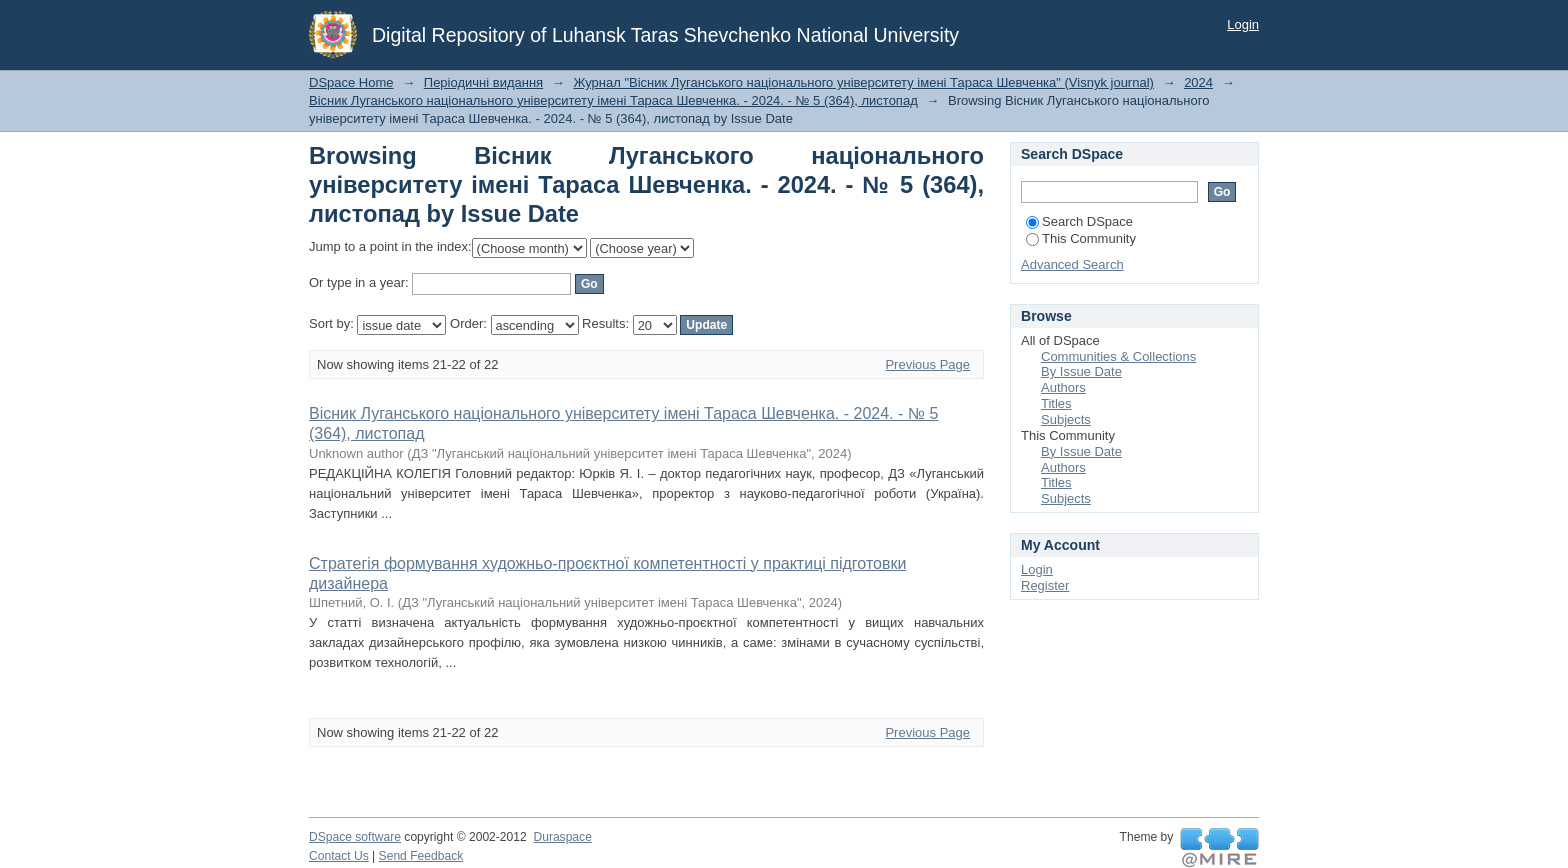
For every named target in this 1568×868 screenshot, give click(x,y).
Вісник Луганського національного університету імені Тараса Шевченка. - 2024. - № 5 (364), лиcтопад (613, 100)
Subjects (1066, 419)
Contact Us (339, 856)
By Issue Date (1081, 371)
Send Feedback (421, 856)
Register (1045, 585)
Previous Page (927, 364)
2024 (1198, 82)
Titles (1056, 403)
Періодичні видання (483, 82)
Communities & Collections (1118, 356)
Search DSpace (1079, 221)
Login (1243, 24)
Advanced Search (1072, 264)
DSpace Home (351, 82)
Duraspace (562, 837)
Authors (1063, 387)
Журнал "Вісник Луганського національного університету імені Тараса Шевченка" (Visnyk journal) (863, 82)
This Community (1081, 238)
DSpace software (355, 837)
